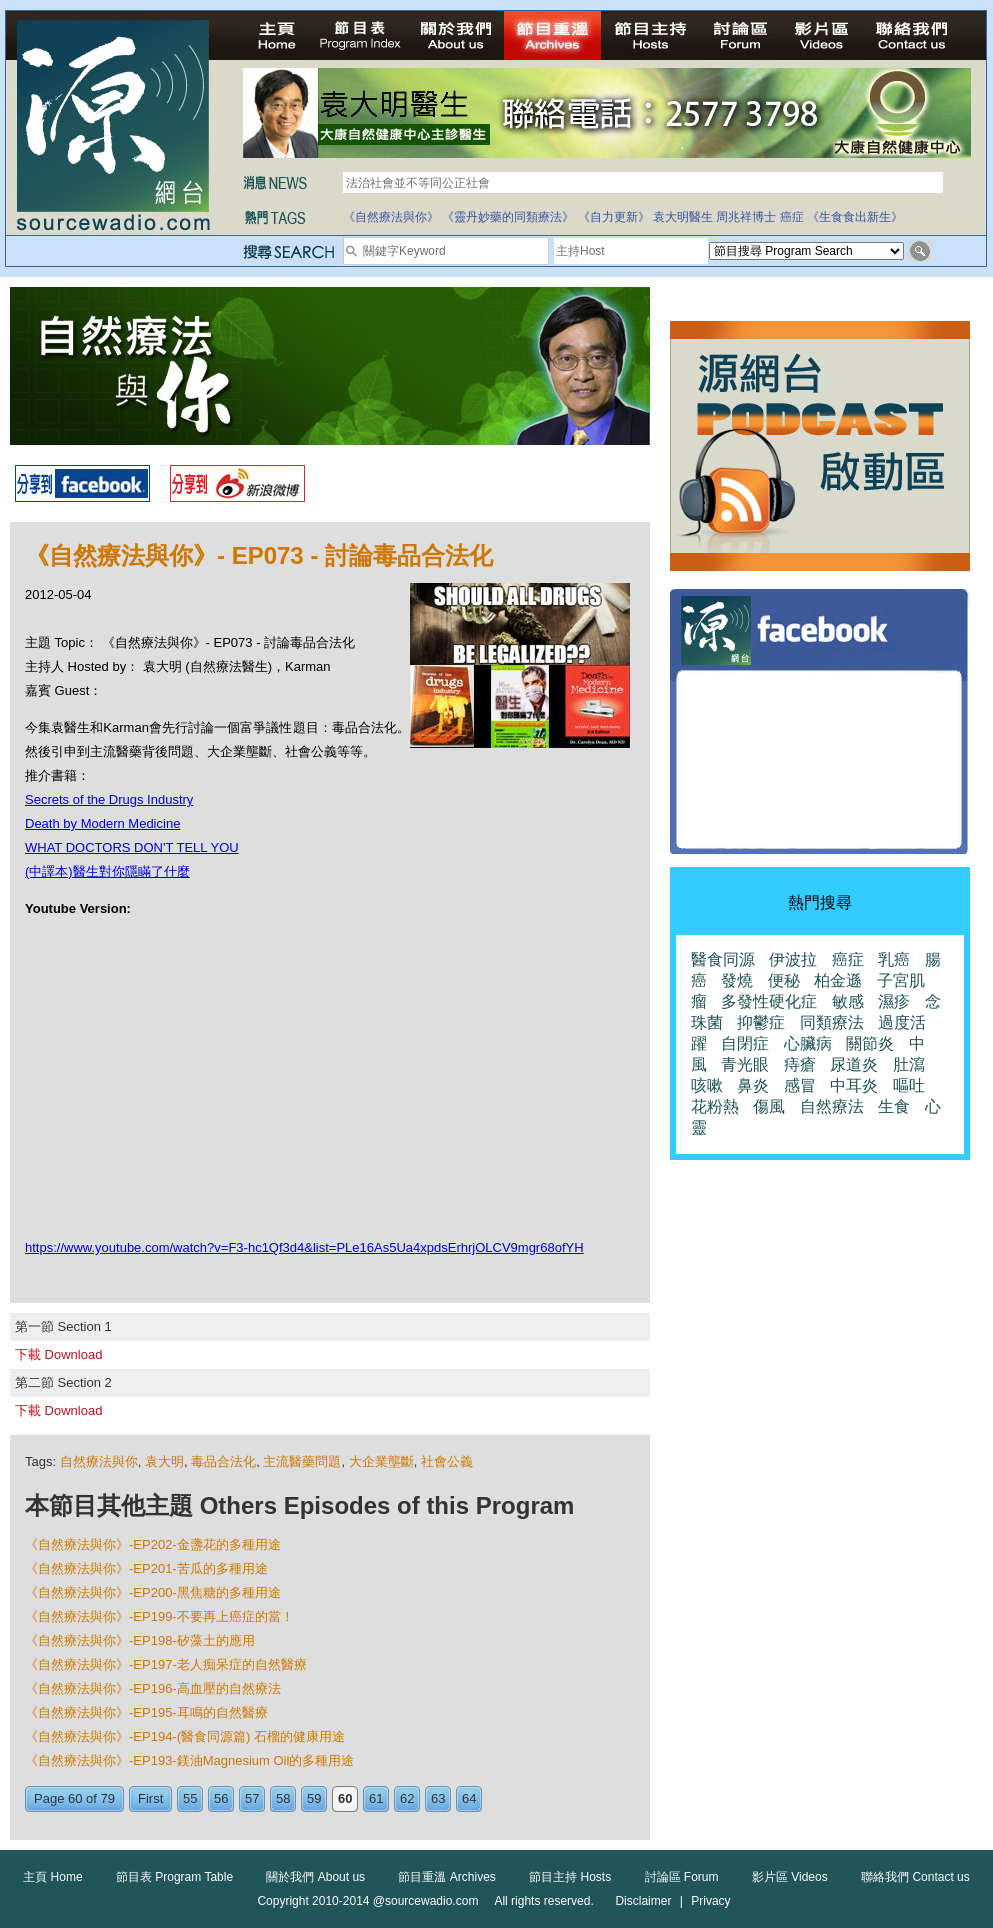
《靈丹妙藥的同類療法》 (508, 217)
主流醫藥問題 (302, 1461)
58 (283, 1798)
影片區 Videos (790, 1877)
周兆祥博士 (746, 217)
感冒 (800, 1085)
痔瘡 (800, 1064)
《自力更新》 (614, 217)
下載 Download (58, 1354)
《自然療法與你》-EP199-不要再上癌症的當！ (159, 1616)
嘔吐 (909, 1085)
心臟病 (808, 1043)
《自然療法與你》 (391, 217)
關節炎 (870, 1043)
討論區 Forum (682, 1877)
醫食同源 (723, 959)
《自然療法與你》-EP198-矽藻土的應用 (140, 1640)
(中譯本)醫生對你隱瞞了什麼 (107, 871)
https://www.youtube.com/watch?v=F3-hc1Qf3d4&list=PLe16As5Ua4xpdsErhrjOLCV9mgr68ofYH (304, 1247)
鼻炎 (753, 1085)
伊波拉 (793, 959)
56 (221, 1798)
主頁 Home (52, 1877)
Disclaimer (643, 1901)
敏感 (848, 1001)
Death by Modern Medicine (102, 823)
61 (376, 1798)
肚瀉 (909, 1064)
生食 (894, 1106)
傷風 (769, 1106)
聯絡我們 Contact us (915, 1877)
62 (407, 1798)
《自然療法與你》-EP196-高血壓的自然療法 (153, 1688)
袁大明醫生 (683, 217)
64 (469, 1798)
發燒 (737, 980)
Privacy (710, 1901)
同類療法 (832, 1022)
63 (438, 1798)
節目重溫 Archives (446, 1877)
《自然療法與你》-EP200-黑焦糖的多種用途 (153, 1592)
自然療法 (832, 1106)
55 (190, 1798)
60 (345, 1798)
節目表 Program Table (174, 1877)
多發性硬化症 (769, 1001)
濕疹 (894, 1001)
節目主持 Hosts (570, 1877)
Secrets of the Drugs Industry (109, 799)
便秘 (784, 980)
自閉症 (745, 1043)
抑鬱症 (761, 1022)
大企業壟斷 (381, 1461)
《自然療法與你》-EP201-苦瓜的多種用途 (146, 1568)
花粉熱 (715, 1106)
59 (314, 1798)
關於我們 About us (315, 1877)
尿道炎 (854, 1064)
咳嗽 (707, 1085)
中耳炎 (854, 1085)
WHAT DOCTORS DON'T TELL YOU (132, 847)
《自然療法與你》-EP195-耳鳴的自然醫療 (146, 1712)
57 (252, 1798)
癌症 (792, 217)
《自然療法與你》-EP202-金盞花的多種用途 (153, 1544)
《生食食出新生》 (855, 217)
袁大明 (164, 1461)
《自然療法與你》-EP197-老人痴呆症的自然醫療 (166, 1664)
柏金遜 (838, 980)
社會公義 (447, 1461)
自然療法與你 (99, 1461)
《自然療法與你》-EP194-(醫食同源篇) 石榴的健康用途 (185, 1736)
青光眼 (745, 1064)
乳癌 (894, 959)
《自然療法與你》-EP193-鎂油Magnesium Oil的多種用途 (189, 1760)
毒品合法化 (223, 1461)
